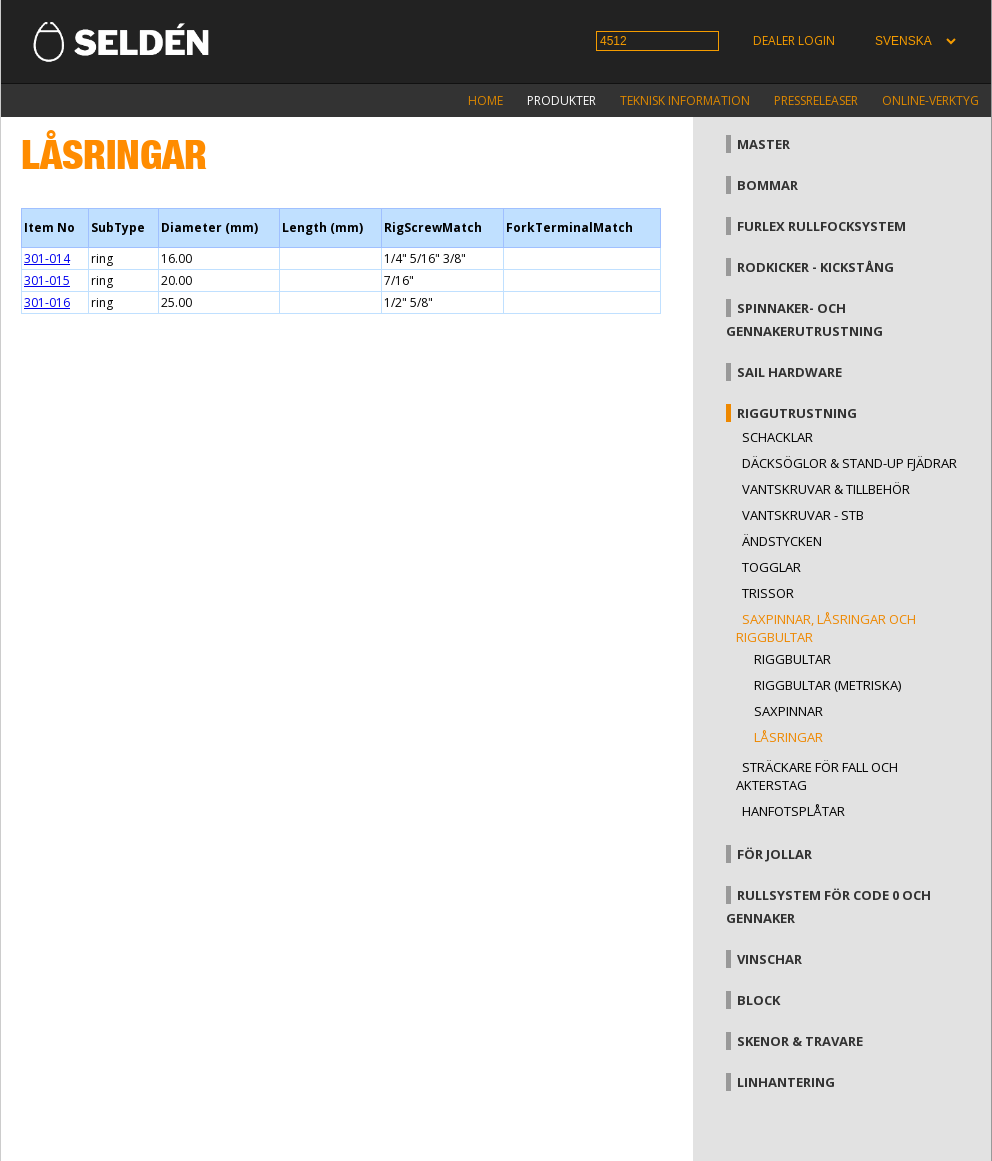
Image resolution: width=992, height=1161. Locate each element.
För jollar (774, 854)
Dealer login (794, 40)
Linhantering (786, 1082)
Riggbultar (792, 659)
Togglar (771, 567)
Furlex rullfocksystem (821, 226)
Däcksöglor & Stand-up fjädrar (849, 463)
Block (758, 1000)
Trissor (768, 593)
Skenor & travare (800, 1041)
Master (763, 144)
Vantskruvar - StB (803, 515)
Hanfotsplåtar (793, 811)
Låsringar (788, 737)
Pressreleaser (816, 100)
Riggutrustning (797, 413)
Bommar (767, 185)
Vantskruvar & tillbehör (826, 489)
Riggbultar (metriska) (827, 685)
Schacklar (777, 437)
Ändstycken (782, 541)
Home (485, 100)
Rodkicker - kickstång (815, 267)
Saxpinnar (788, 711)
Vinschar (769, 959)
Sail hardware (789, 372)
